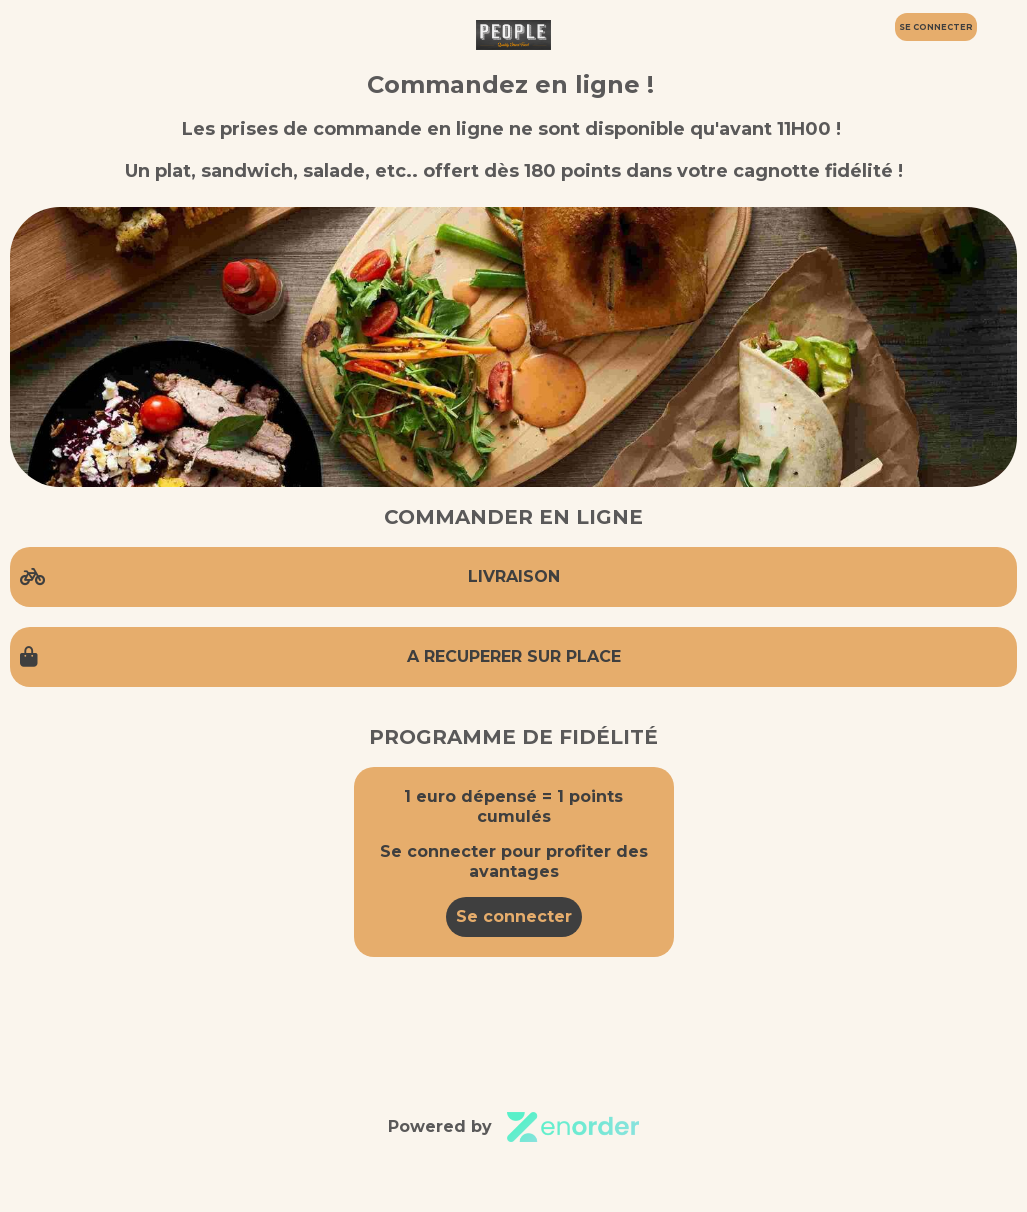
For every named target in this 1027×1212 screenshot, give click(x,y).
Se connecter (514, 916)
